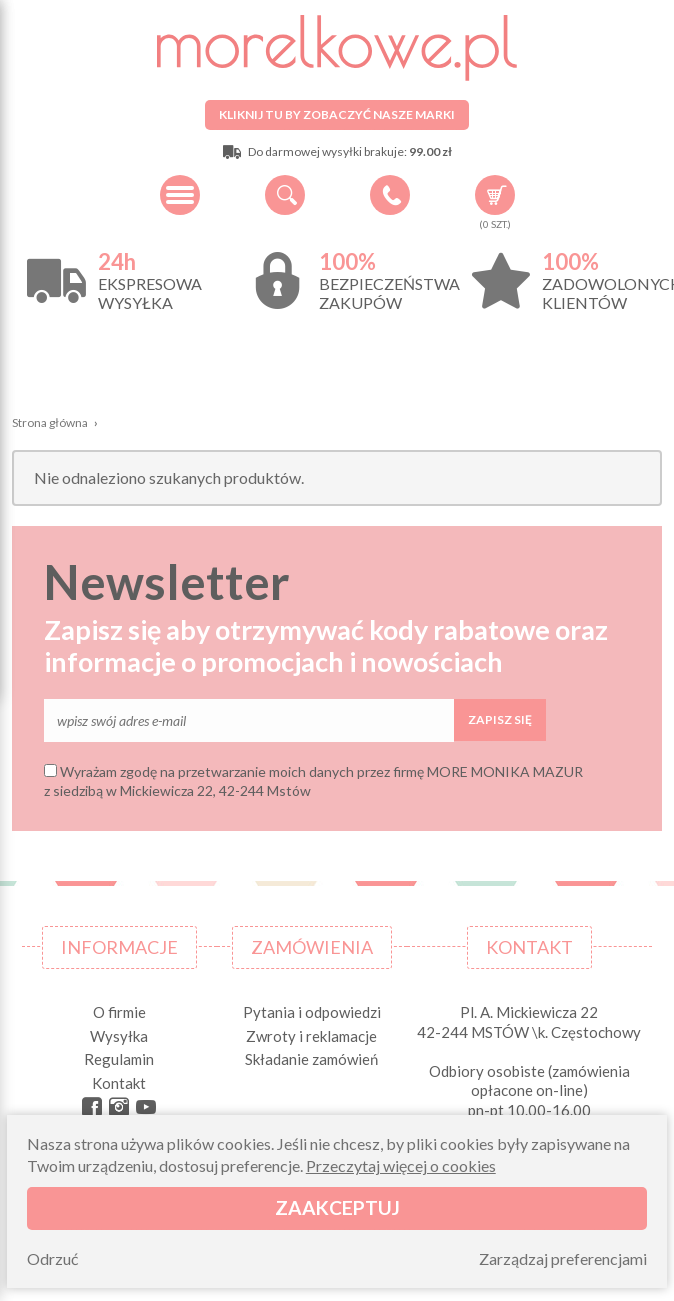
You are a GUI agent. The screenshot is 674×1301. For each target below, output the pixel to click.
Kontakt (119, 1083)
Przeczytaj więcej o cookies (401, 1165)
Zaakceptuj (337, 1207)
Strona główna (50, 422)
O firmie (119, 1012)
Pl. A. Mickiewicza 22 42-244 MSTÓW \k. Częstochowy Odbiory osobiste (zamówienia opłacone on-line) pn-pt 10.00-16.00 (529, 1061)
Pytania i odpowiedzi (312, 1012)
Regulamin (119, 1059)
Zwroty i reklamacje (311, 1036)
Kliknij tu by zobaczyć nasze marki (337, 114)
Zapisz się (500, 719)
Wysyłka (119, 1036)
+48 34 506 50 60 (390, 195)
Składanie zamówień (311, 1059)
